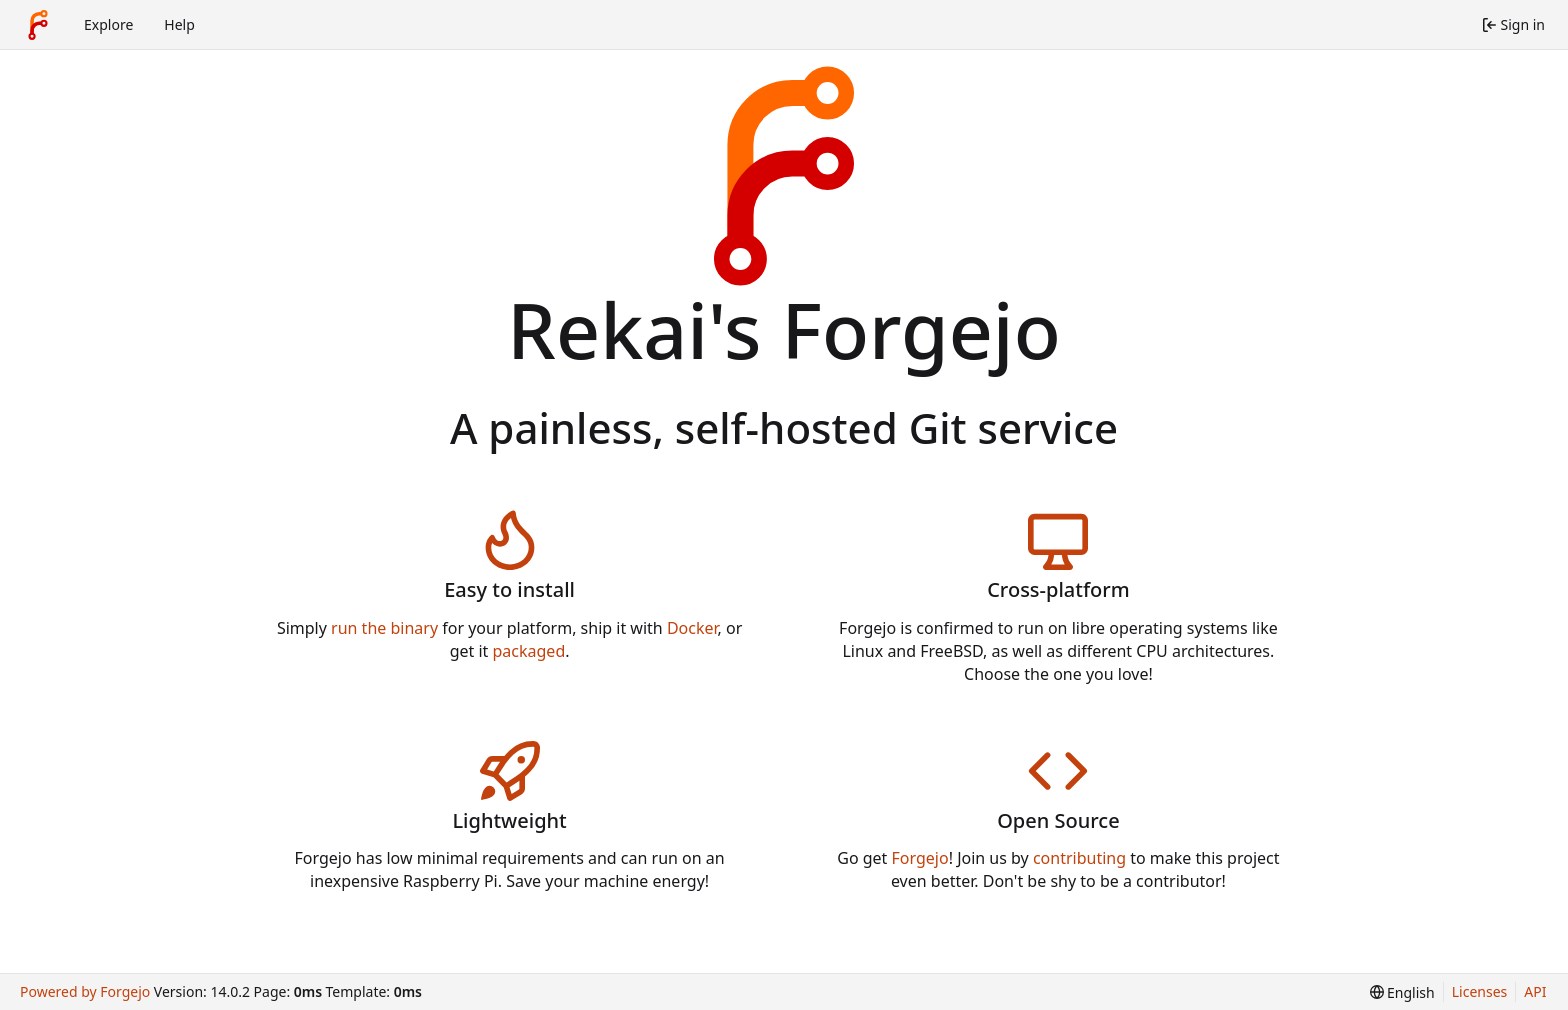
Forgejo (920, 858)
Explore (108, 24)
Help (179, 24)
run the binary (384, 628)
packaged (529, 651)
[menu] (1402, 992)
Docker (692, 628)
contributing (1079, 858)
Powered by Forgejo (85, 991)
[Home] (38, 25)
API (1535, 991)
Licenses (1480, 991)
